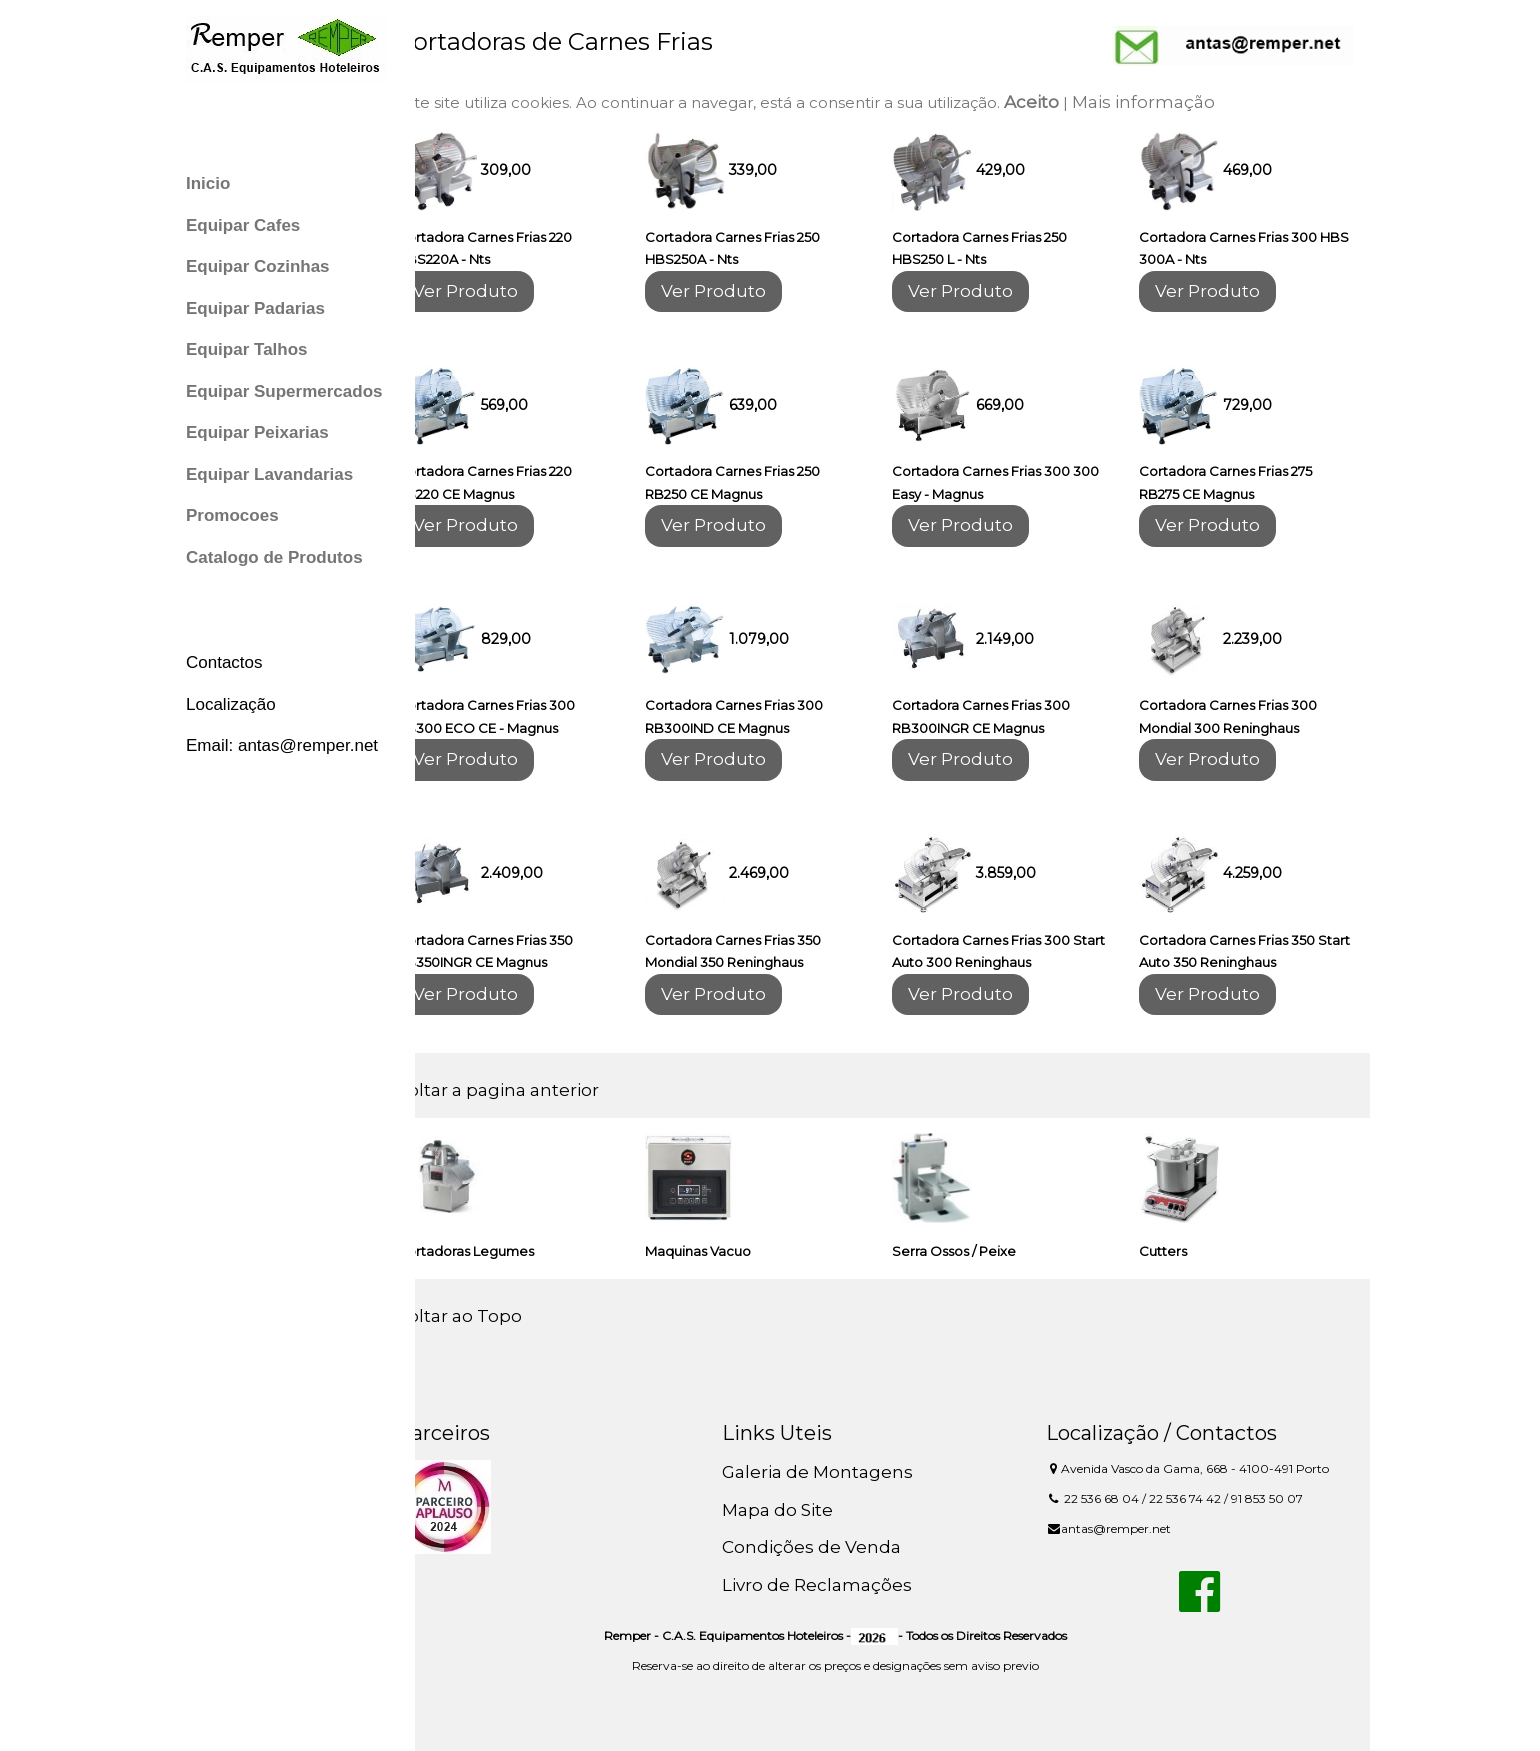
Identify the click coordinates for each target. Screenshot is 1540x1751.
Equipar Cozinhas (258, 266)
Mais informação (1177, 102)
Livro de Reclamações (839, 1585)
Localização (231, 704)
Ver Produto (499, 291)
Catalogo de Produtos (274, 557)
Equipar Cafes (243, 225)
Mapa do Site (799, 1510)
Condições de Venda (833, 1547)
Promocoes (232, 515)
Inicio (208, 183)
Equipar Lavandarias (269, 474)
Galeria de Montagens (839, 1472)
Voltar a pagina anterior (532, 1090)
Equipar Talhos (247, 349)
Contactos (224, 662)
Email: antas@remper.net (282, 745)
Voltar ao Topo (493, 1316)
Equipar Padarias (255, 308)
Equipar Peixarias (257, 432)
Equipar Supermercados (284, 391)
